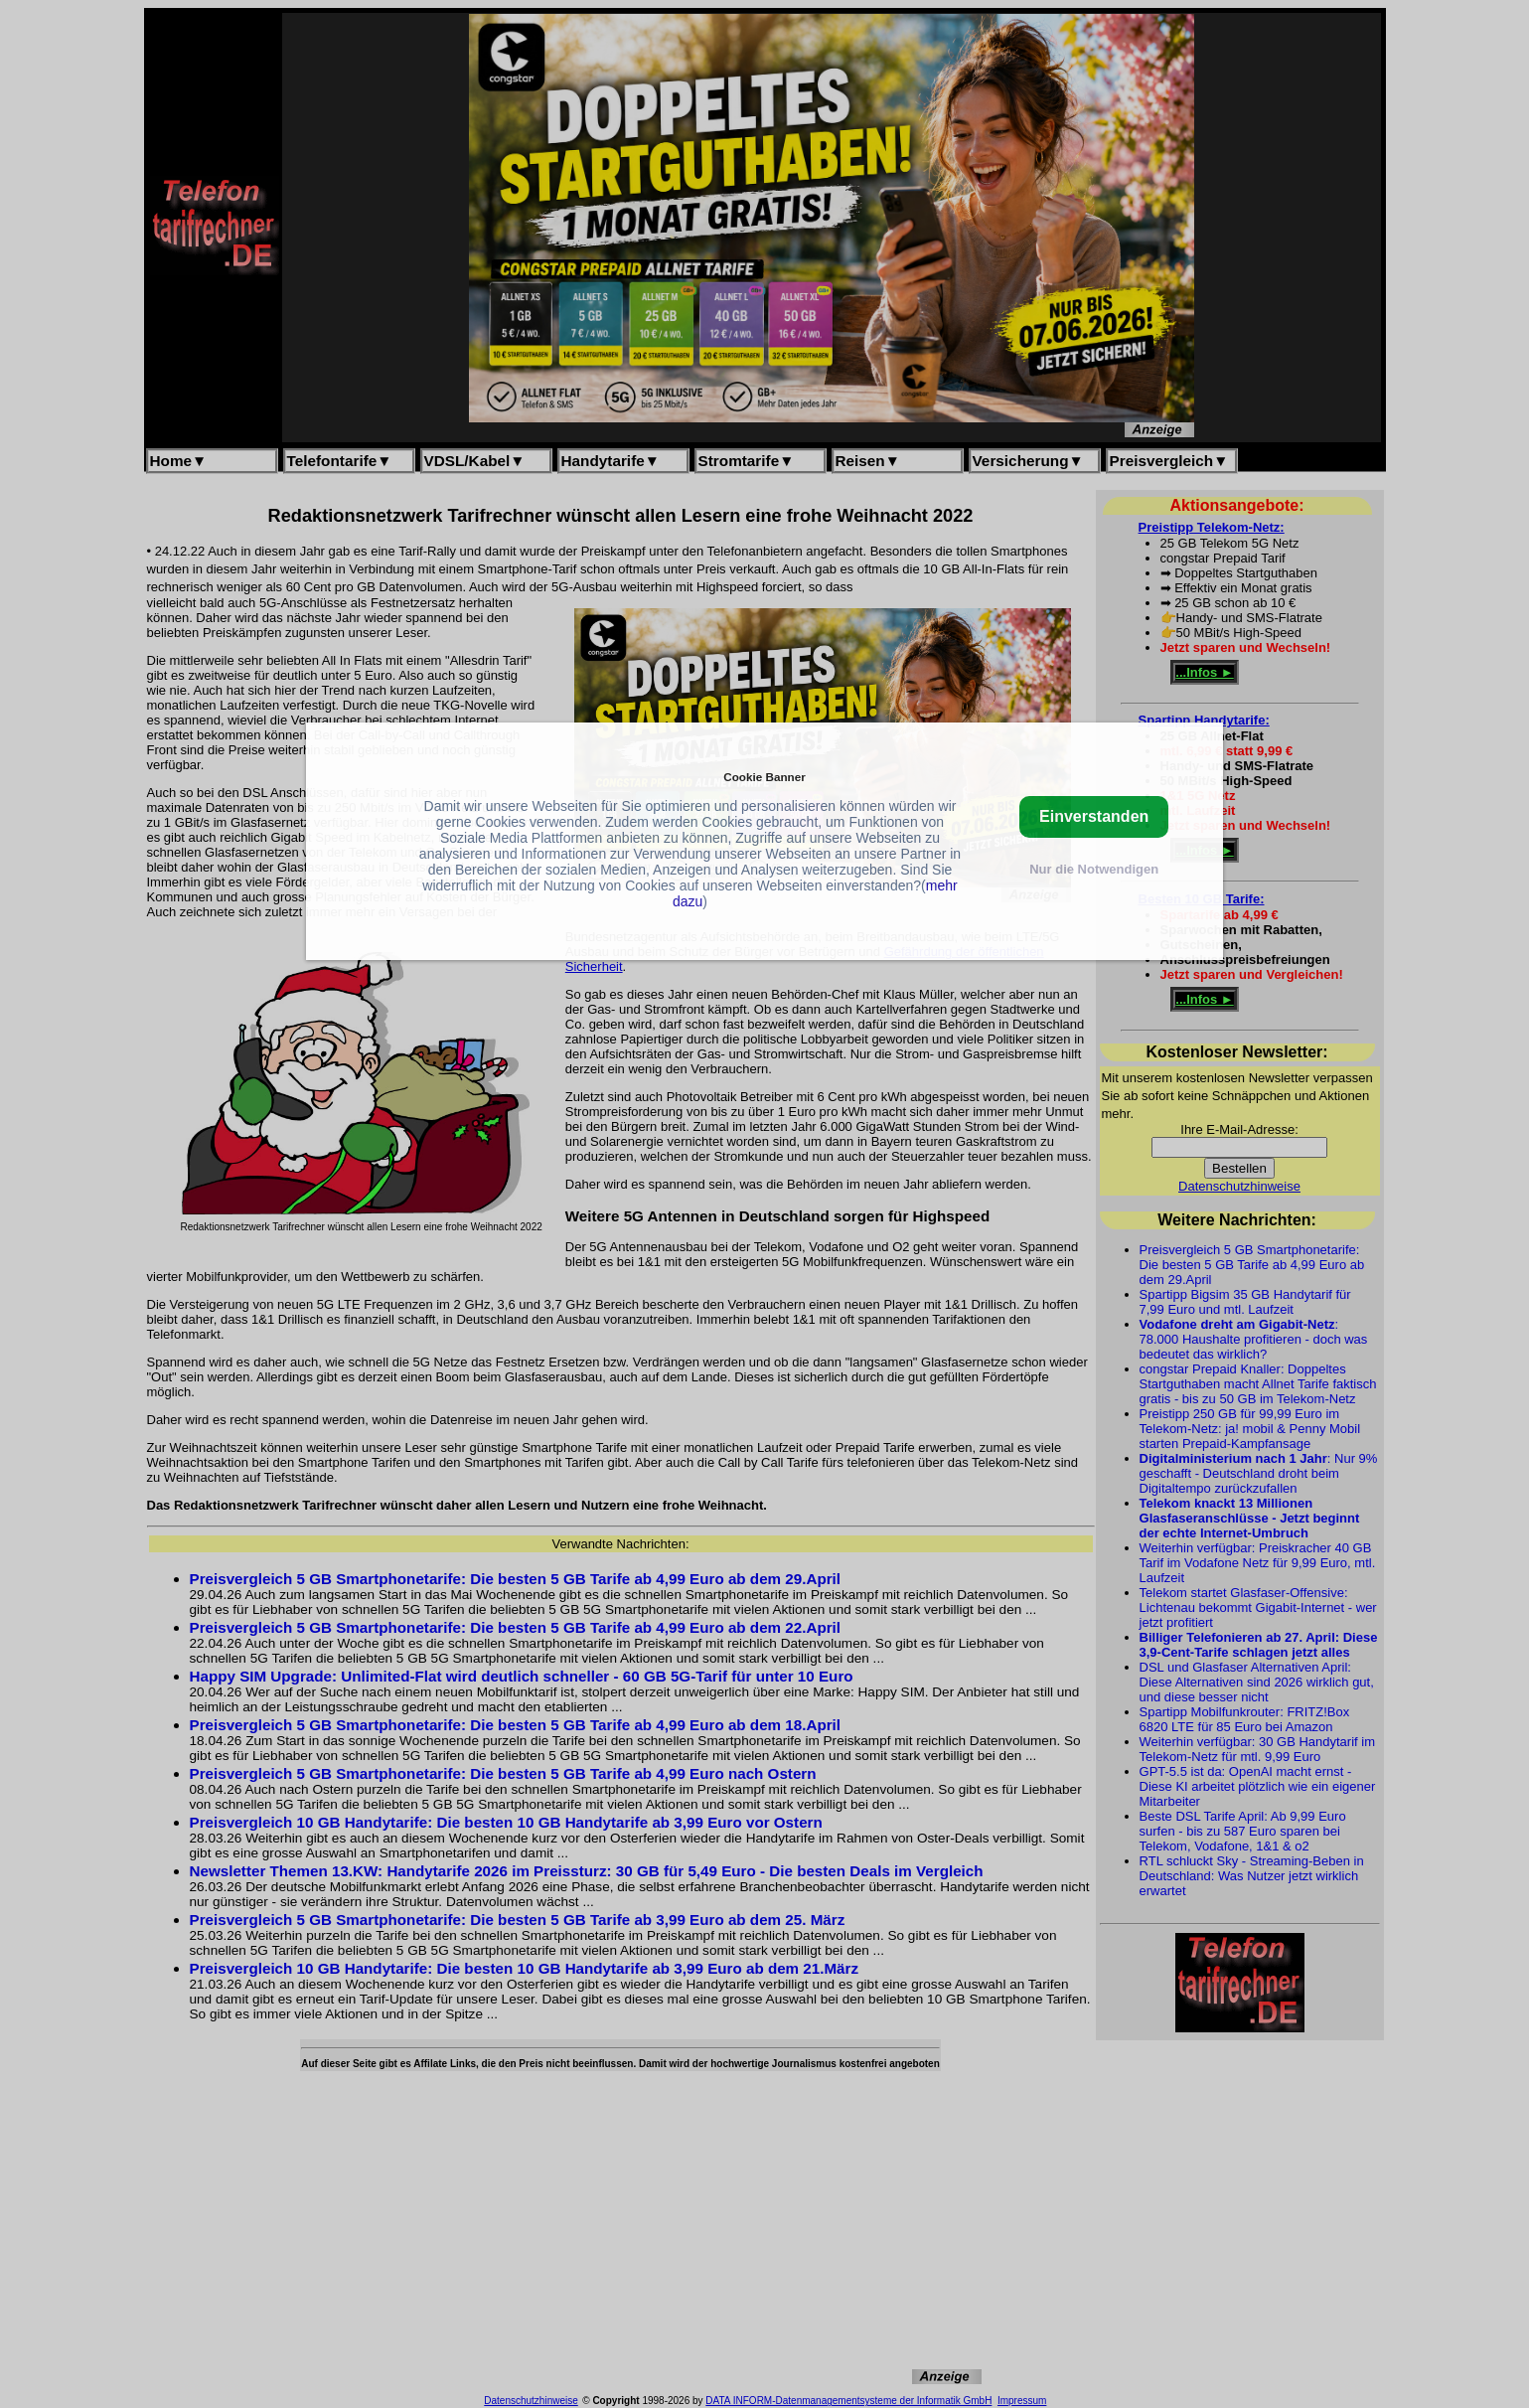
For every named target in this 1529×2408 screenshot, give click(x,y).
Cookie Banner (764, 776)
